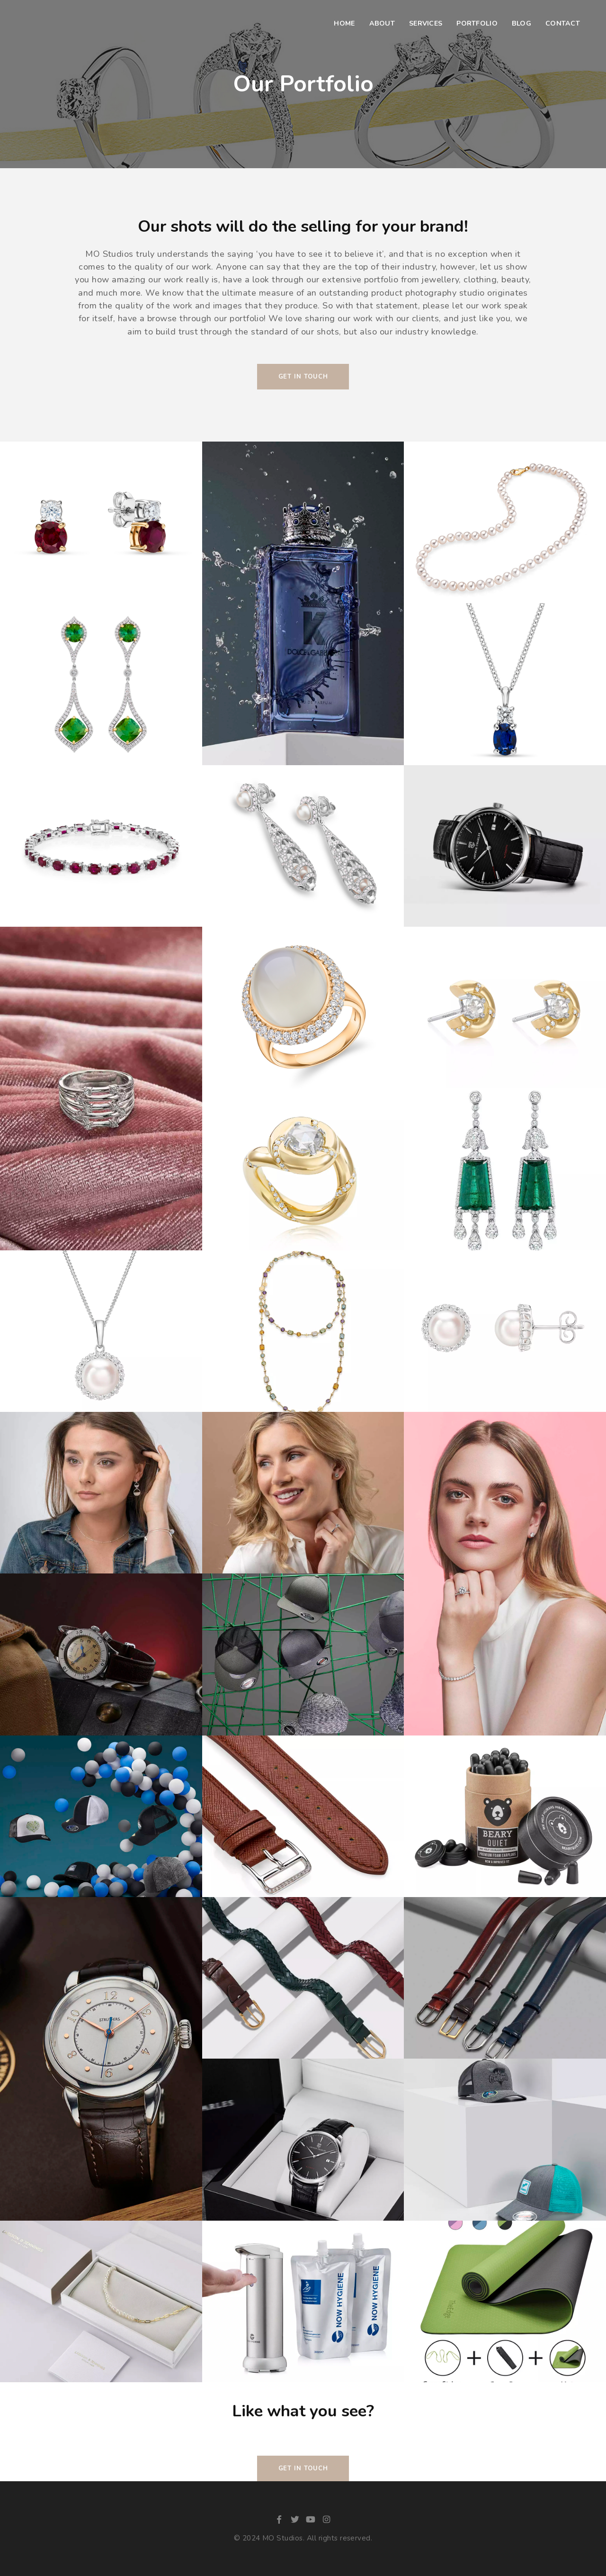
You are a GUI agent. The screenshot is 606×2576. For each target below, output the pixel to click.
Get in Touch (303, 2468)
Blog (521, 23)
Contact (562, 23)
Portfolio (477, 23)
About (382, 23)
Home (344, 23)
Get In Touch (303, 376)
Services (425, 23)
